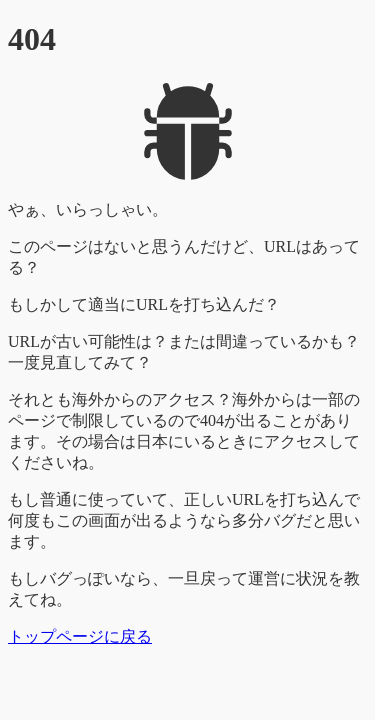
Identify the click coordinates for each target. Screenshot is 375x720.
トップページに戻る (80, 636)
